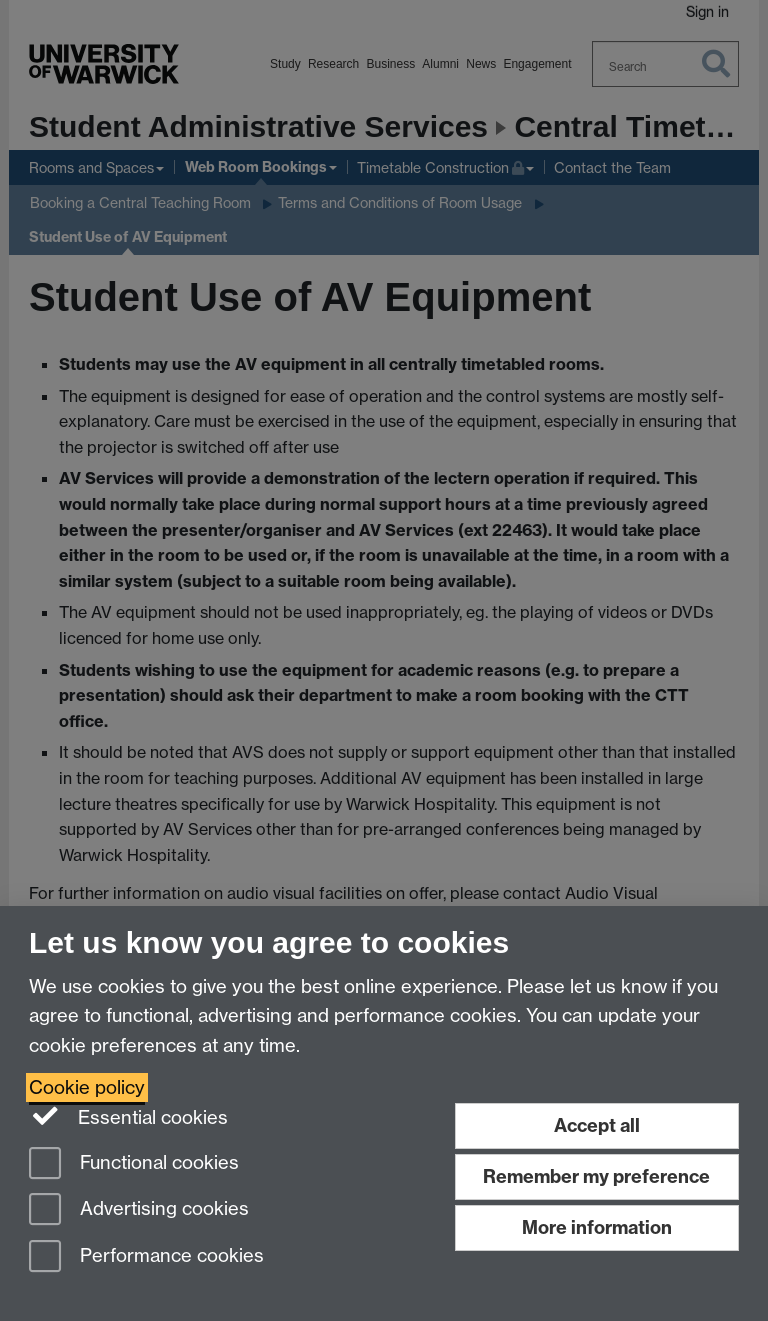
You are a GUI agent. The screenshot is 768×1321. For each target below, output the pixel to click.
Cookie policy (87, 1087)
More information (597, 1227)
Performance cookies (146, 1257)
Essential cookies (128, 1116)
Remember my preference (596, 1176)
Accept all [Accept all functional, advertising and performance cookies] (597, 1125)
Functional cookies (134, 1164)
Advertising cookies (139, 1210)
